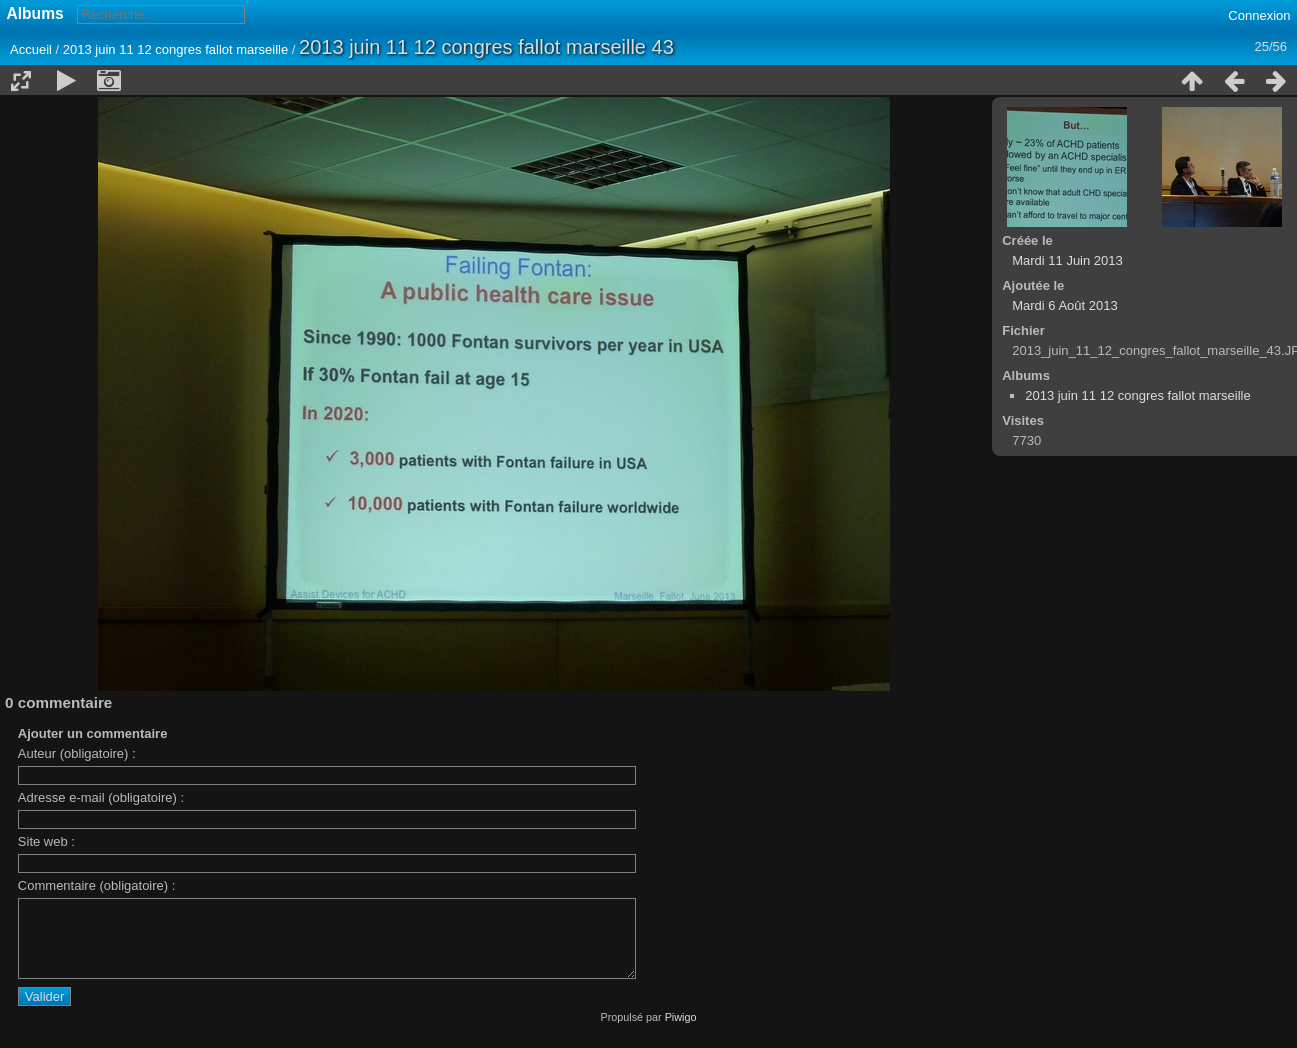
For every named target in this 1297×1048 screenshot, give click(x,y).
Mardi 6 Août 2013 (1065, 305)
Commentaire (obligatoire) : (97, 885)
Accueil (31, 49)
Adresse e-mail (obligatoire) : (101, 797)
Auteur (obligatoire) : (77, 753)
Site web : (46, 841)
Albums (35, 13)
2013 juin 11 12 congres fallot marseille (175, 49)
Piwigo (681, 1032)
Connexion (1259, 15)
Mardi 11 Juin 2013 (1067, 260)
